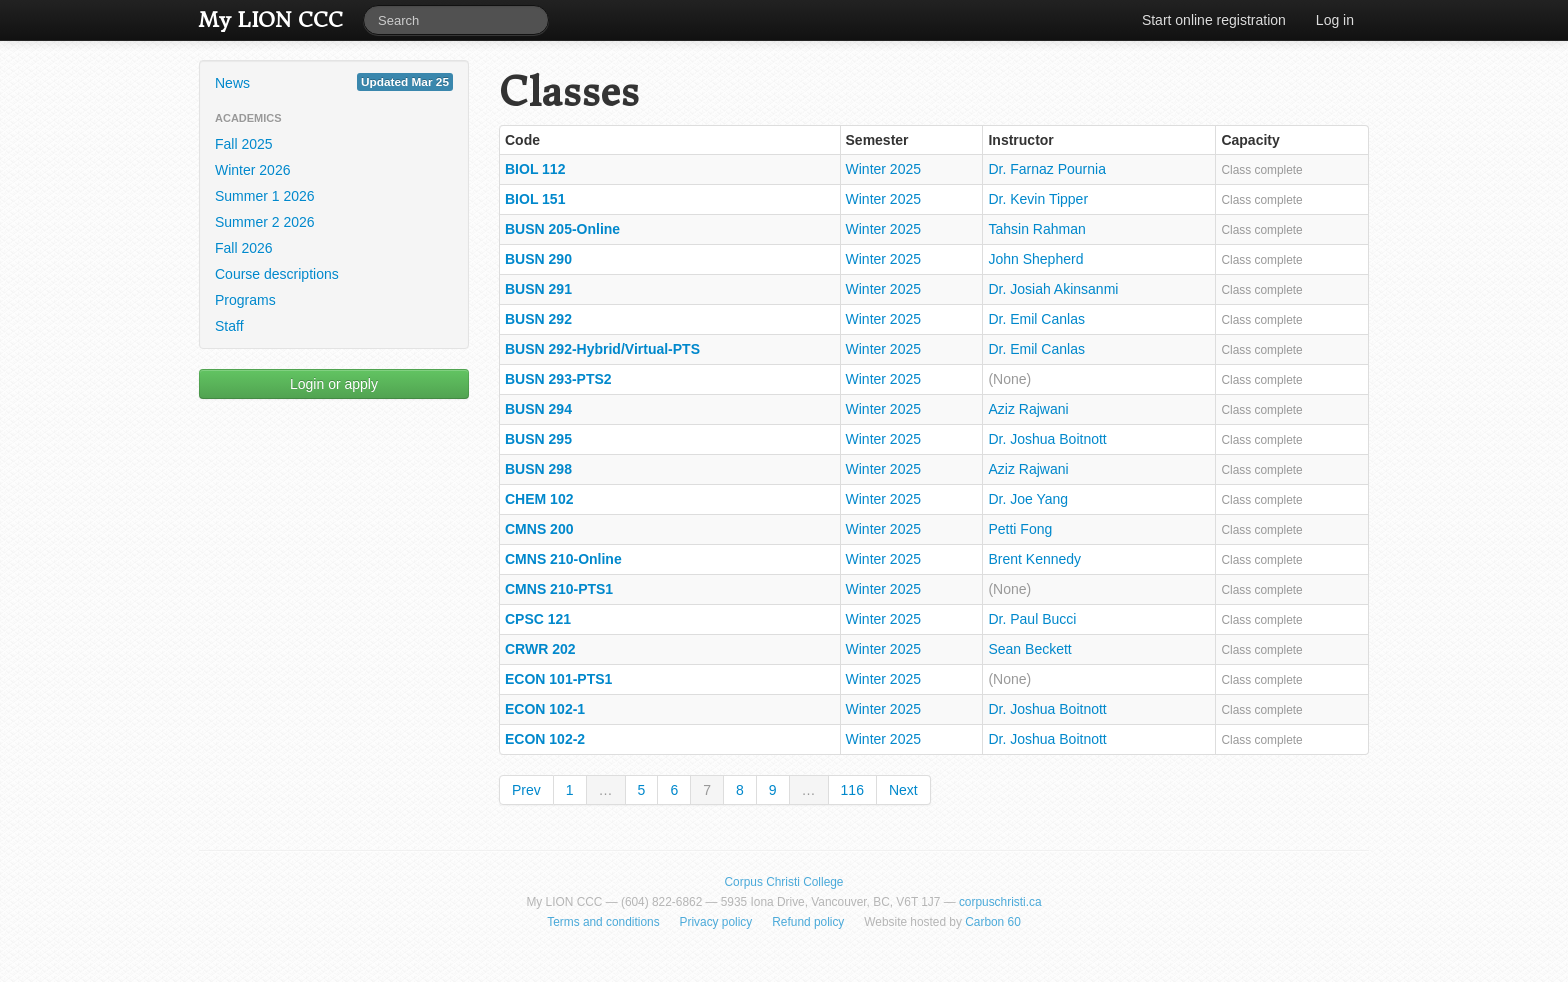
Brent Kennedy (1034, 559)
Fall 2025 (244, 144)
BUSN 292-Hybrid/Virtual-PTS (602, 349)
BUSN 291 (538, 289)
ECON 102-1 (545, 709)
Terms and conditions (603, 922)
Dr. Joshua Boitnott (1047, 439)
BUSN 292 (538, 319)
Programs (245, 300)
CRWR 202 (540, 649)
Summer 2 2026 (265, 222)
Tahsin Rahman (1036, 229)
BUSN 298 (538, 469)
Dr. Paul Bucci (1032, 619)
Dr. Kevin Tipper (1038, 199)
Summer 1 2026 (265, 196)
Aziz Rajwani (1028, 409)
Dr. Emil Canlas (1036, 319)
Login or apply (334, 384)
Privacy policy (716, 922)
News (334, 82)
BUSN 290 (538, 259)
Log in (1335, 20)
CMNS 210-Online (563, 559)
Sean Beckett (1029, 649)
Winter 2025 (883, 169)
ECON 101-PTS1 (558, 679)
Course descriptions (277, 274)
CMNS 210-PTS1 (559, 589)
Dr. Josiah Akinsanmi (1053, 289)
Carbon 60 (993, 922)
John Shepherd (1035, 259)
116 (852, 790)
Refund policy (808, 922)
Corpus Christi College (784, 882)
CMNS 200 (539, 529)
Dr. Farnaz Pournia (1047, 169)
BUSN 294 (538, 409)
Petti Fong (1020, 529)
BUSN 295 (538, 439)
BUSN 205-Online (562, 229)
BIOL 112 (535, 169)
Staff (229, 326)
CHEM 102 (539, 499)
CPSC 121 (538, 619)
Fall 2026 (244, 248)
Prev (526, 790)
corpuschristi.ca (1000, 902)
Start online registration (1214, 20)
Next (903, 790)
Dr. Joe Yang (1028, 499)
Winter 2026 (252, 170)
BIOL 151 (535, 199)
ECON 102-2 (545, 739)
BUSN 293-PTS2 (558, 379)
